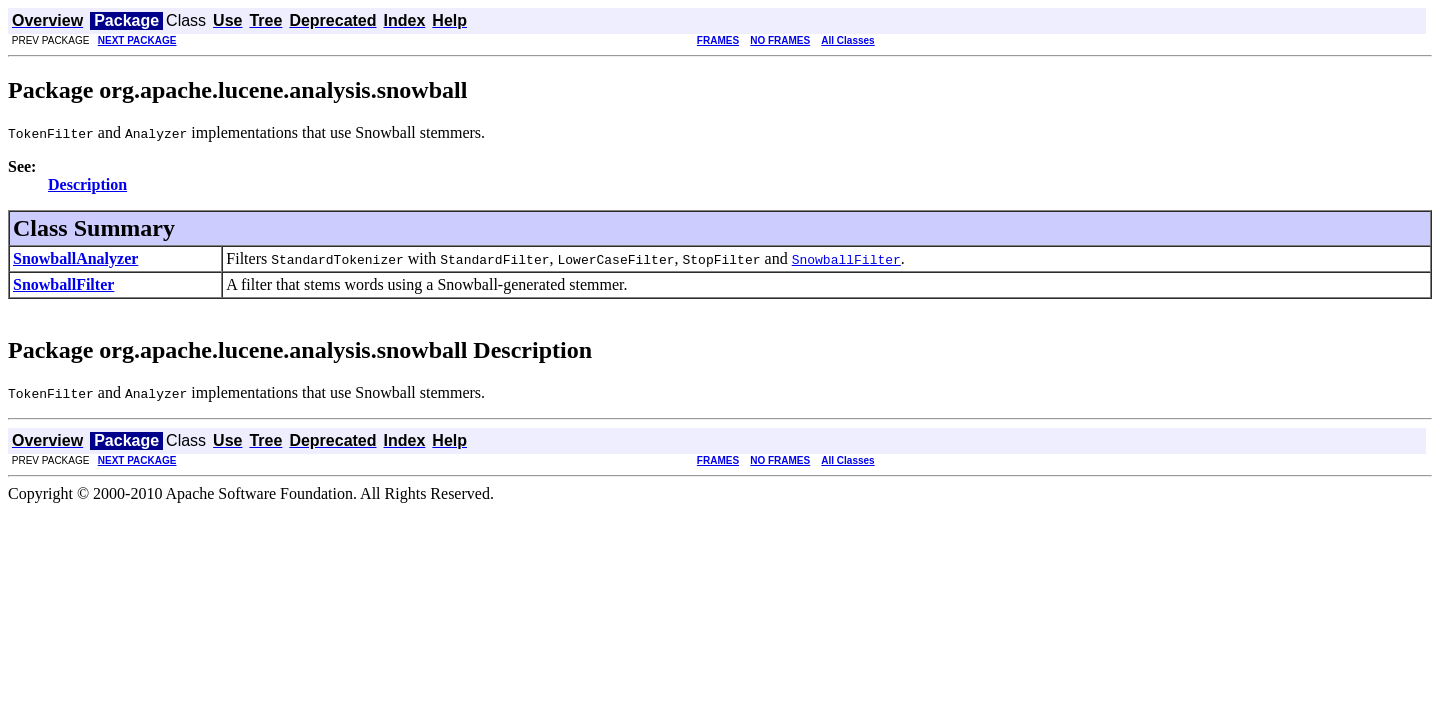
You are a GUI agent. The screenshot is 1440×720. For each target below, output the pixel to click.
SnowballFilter (63, 284)
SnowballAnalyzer (75, 258)
